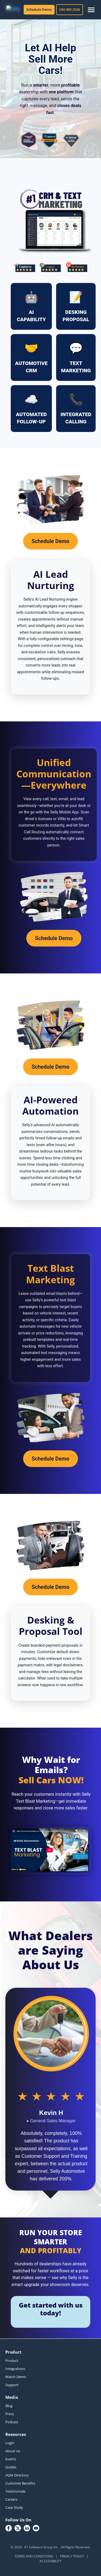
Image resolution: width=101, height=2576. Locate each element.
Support (12, 2384)
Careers (11, 2499)
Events (10, 2459)
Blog (8, 2405)
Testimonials (15, 2491)
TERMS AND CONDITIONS (34, 2556)
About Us (12, 2451)
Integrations (15, 2368)
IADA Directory (17, 2475)
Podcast (11, 2421)
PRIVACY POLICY (72, 2556)
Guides (10, 2467)
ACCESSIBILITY (50, 2561)
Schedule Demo (39, 9)
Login (9, 2442)
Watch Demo (15, 2376)
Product (11, 2360)
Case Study (14, 2507)
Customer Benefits (20, 2483)
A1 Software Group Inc (41, 2547)
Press (9, 2413)
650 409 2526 (69, 9)
